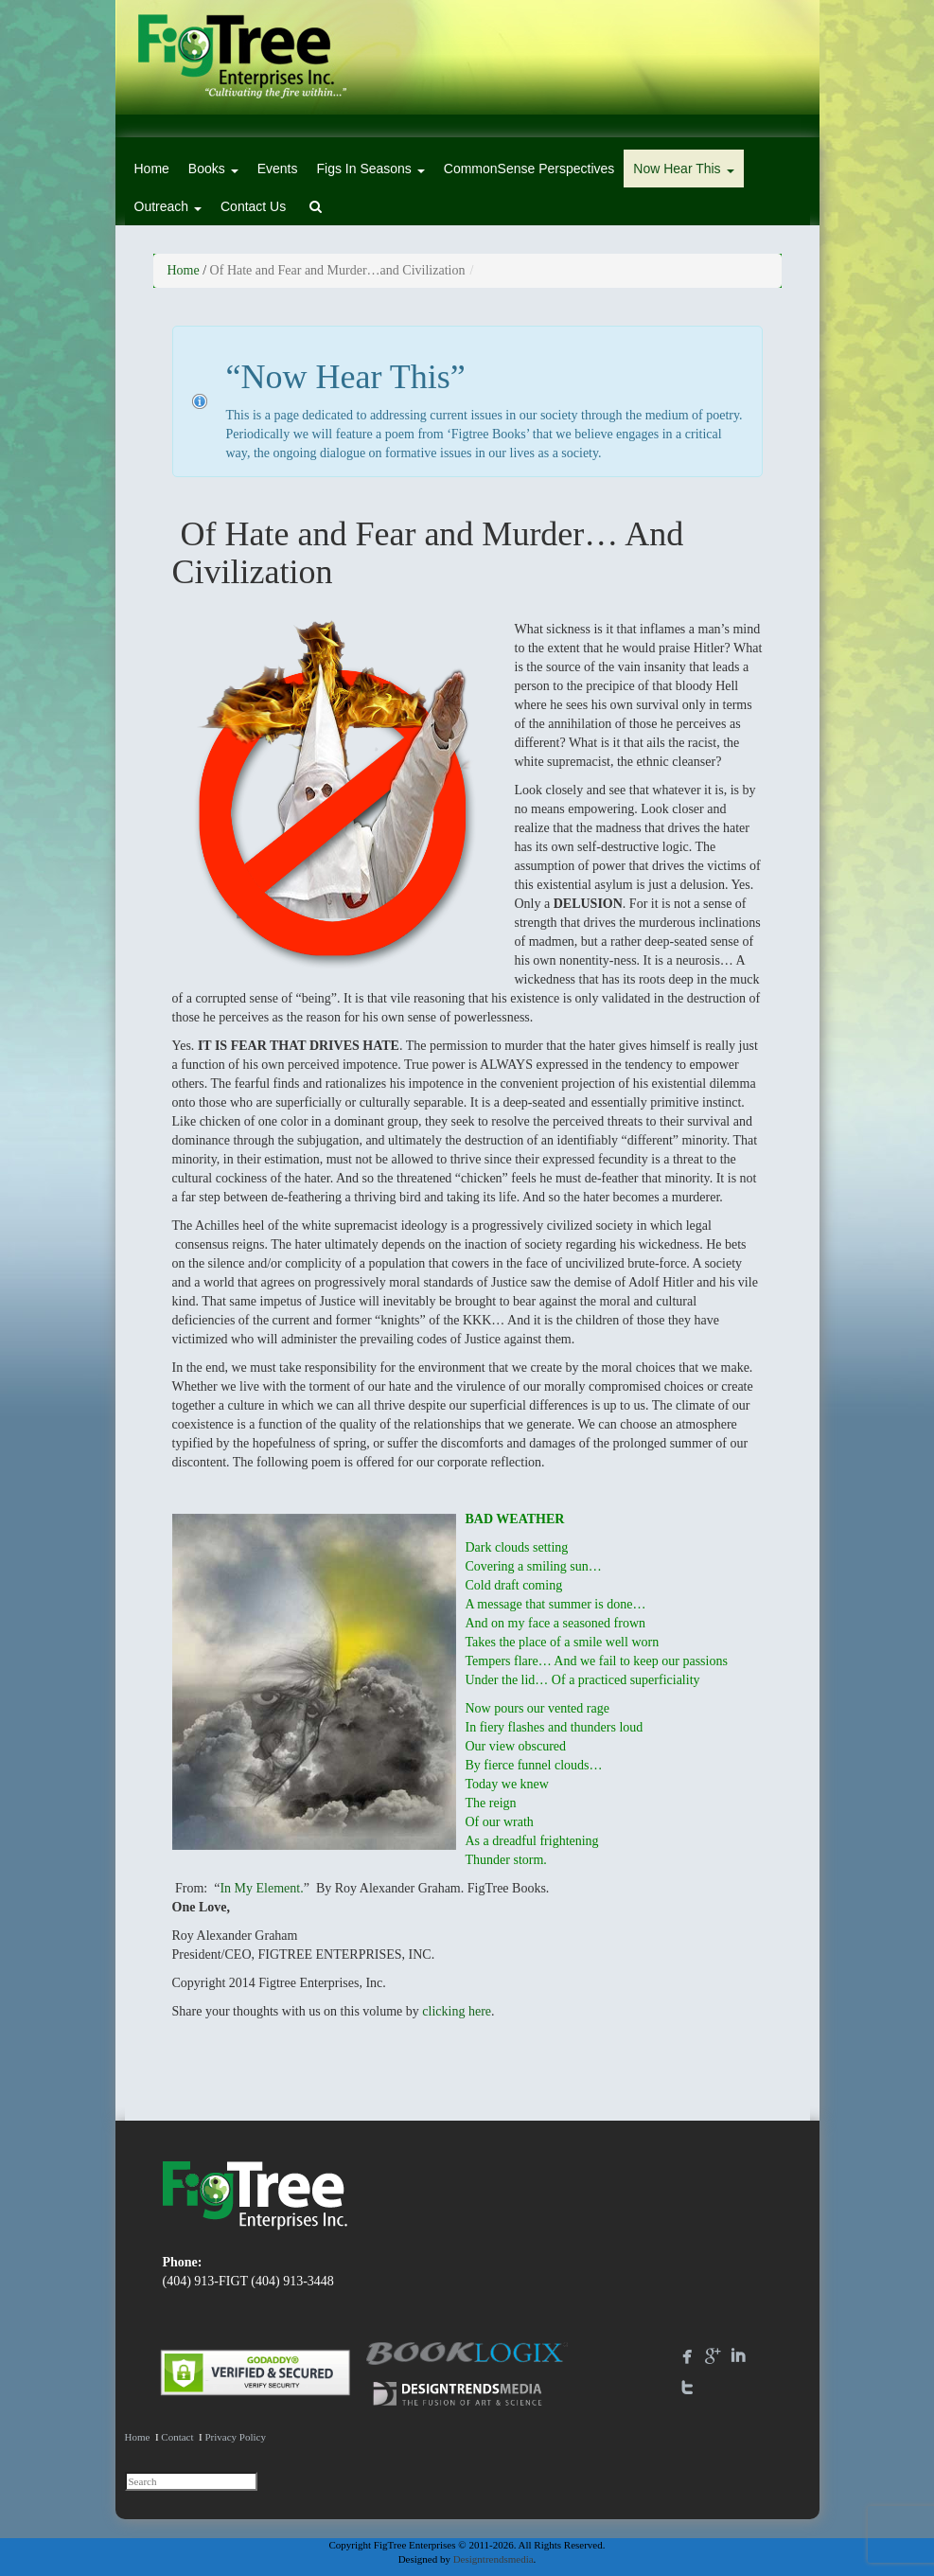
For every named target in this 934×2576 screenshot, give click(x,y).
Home (151, 168)
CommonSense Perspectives (529, 168)
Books (213, 168)
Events (277, 168)
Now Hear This (683, 168)
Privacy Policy (234, 2437)
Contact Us (253, 206)
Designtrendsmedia (493, 2559)
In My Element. (261, 1888)
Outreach (168, 206)
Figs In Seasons (370, 168)
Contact (177, 2437)
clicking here (456, 2011)
